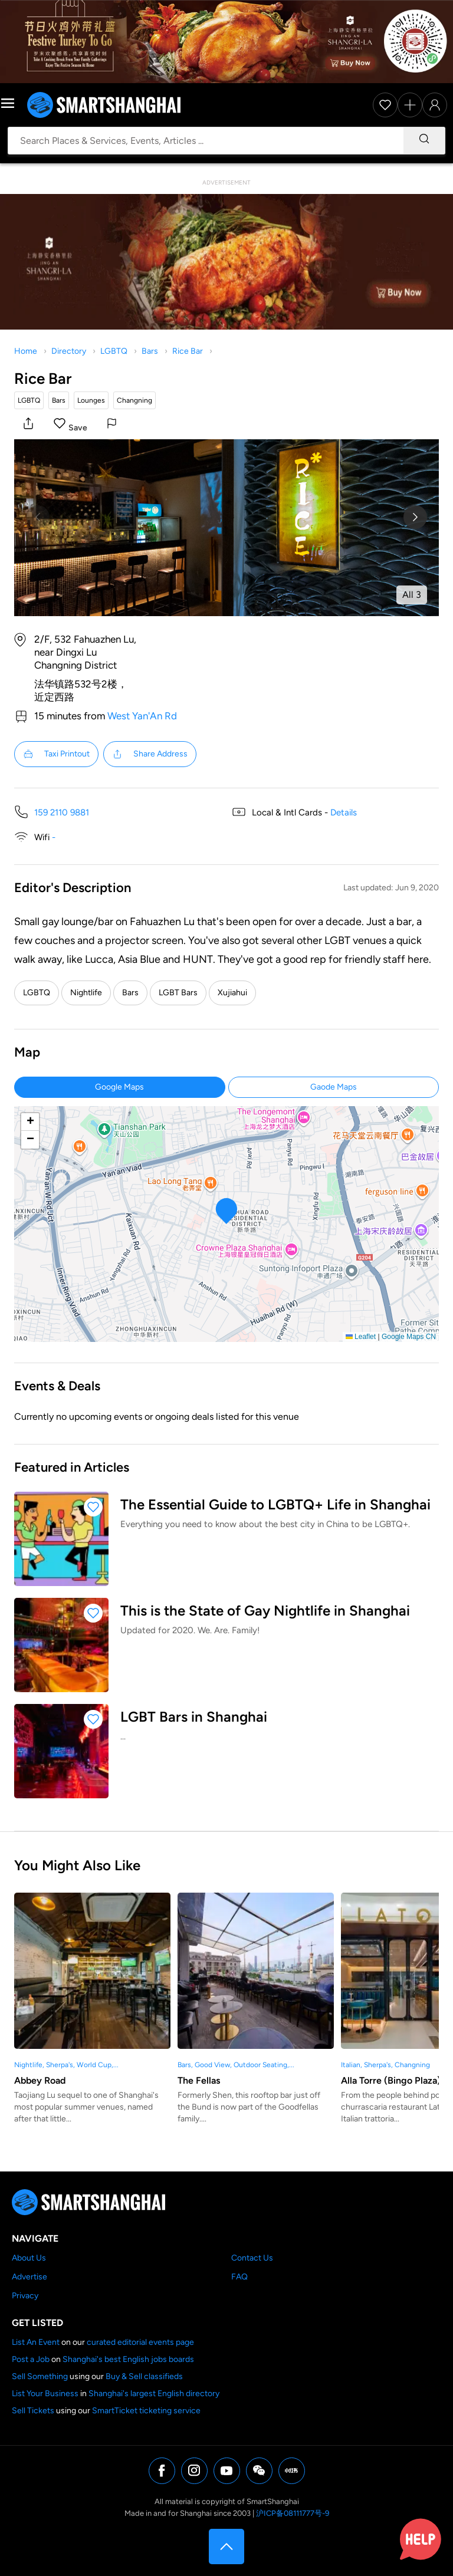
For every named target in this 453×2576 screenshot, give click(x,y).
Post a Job (31, 2359)
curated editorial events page (140, 2342)
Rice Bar (187, 351)
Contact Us (252, 2258)
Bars (150, 351)
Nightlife (86, 993)
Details (343, 812)
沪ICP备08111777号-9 (292, 2513)
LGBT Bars (178, 993)
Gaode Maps (333, 1087)
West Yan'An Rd (142, 716)
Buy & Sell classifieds (144, 2376)
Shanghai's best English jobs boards (128, 2359)
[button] (28, 425)
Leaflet (361, 1337)
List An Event (36, 2342)
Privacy (25, 2296)
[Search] (424, 140)
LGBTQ (113, 351)
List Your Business (45, 2394)
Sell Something (40, 2376)
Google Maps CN (409, 1337)
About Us (29, 2258)
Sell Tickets (33, 2411)
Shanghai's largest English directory (153, 2394)
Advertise (29, 2277)
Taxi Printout (56, 754)
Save (77, 428)
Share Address (150, 754)
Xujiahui (232, 993)
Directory (68, 351)
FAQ (239, 2277)
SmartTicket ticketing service (146, 2411)
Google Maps (119, 1087)
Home (25, 351)
